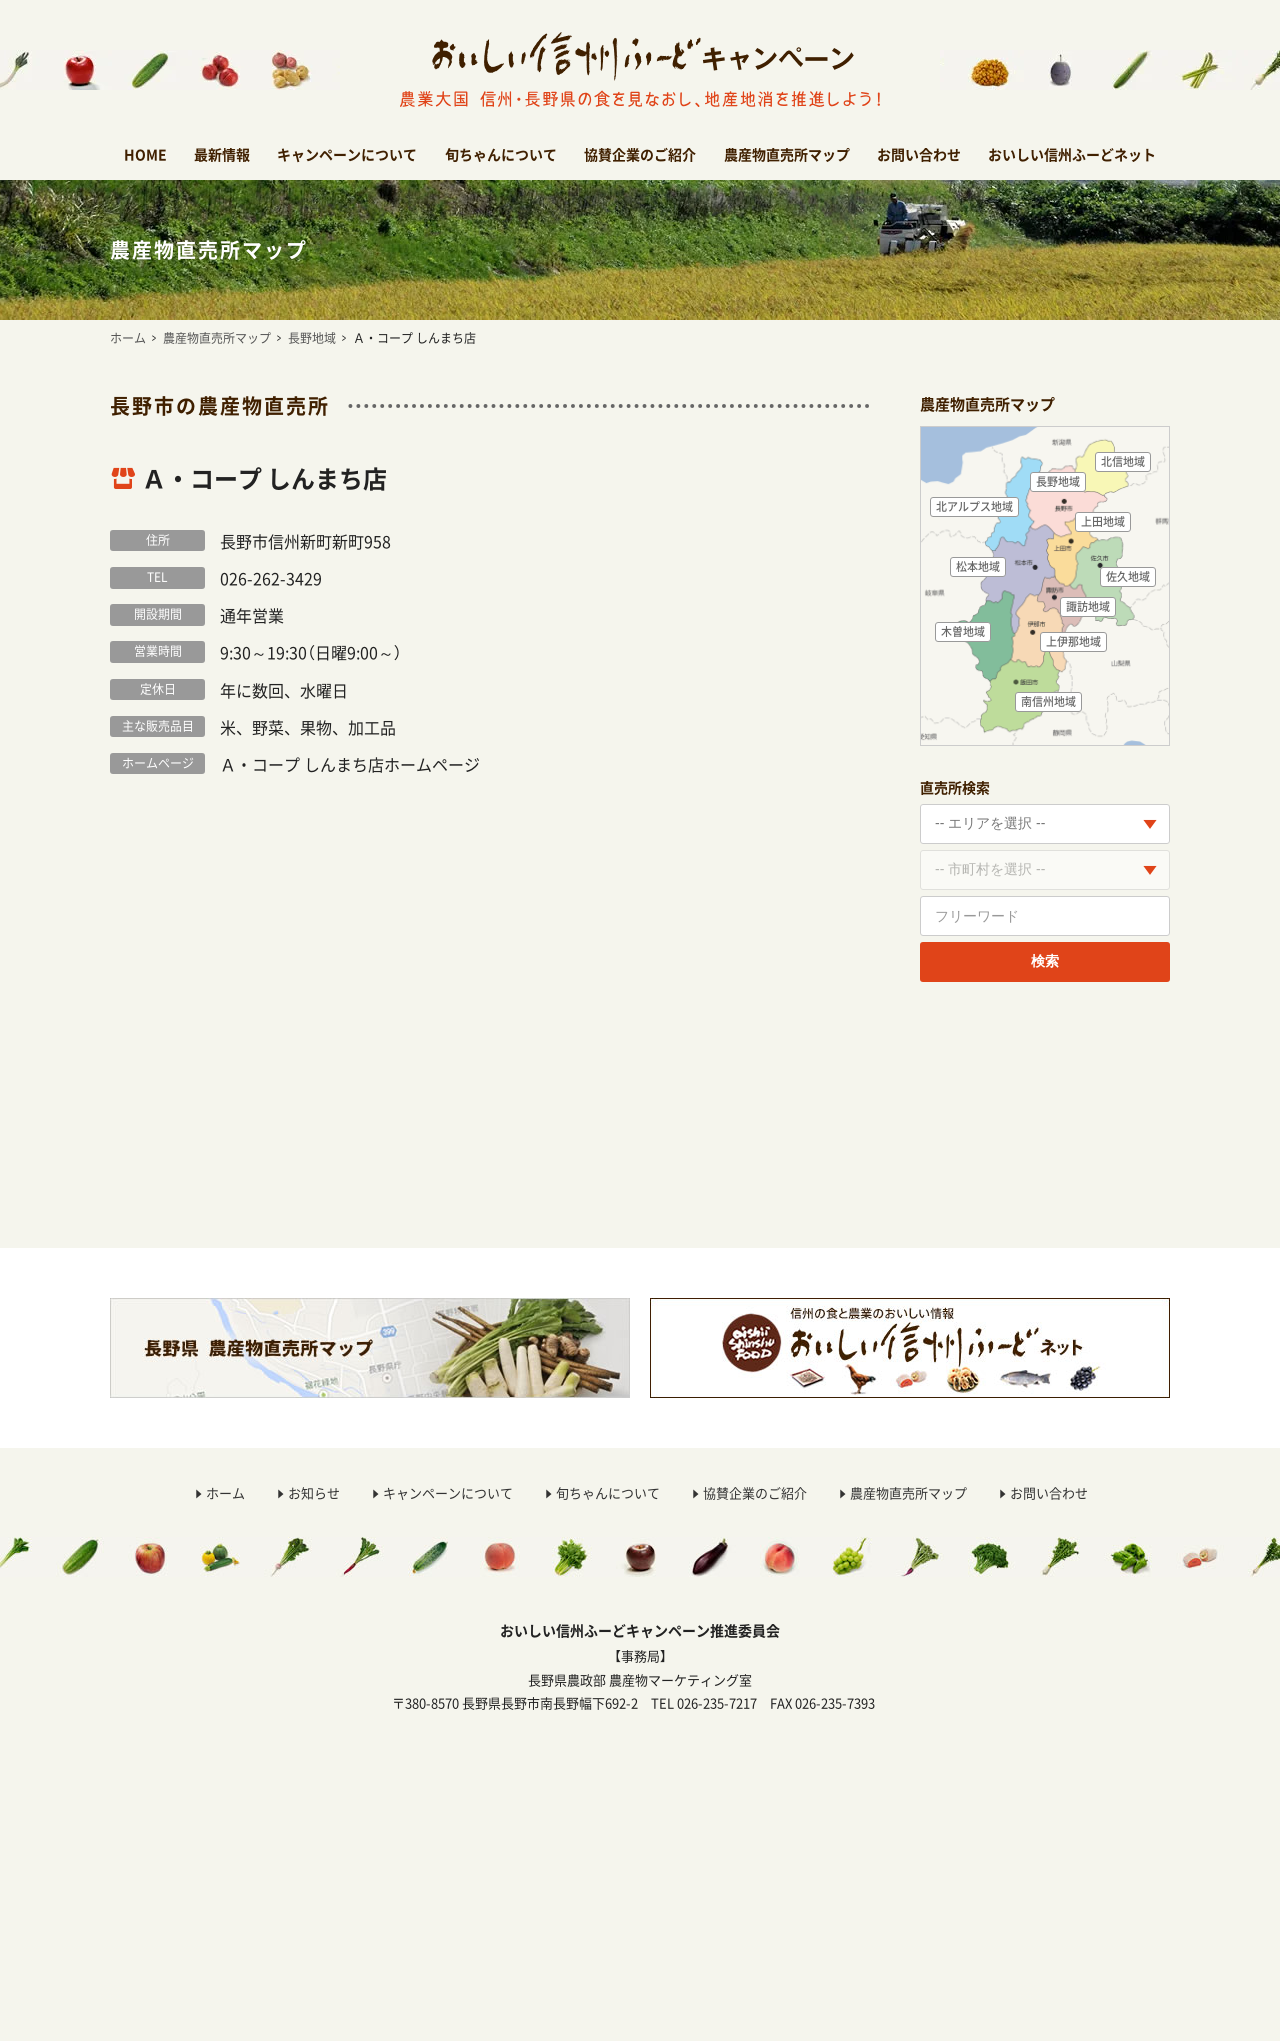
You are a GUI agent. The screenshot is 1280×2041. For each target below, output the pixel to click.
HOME (145, 154)
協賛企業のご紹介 (640, 154)
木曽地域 (963, 631)
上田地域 (1103, 521)
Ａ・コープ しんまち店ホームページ (350, 764)
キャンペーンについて (347, 154)
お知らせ (314, 1492)
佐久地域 (1128, 576)
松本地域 (978, 566)
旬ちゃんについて (501, 154)
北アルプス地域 (974, 506)
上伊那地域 (1073, 641)
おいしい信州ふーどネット (1072, 154)
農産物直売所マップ (787, 154)
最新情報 (222, 154)
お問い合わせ (919, 154)
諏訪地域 (1088, 606)
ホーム (128, 338)
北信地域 (1123, 461)
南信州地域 (1048, 701)
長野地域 (312, 338)
